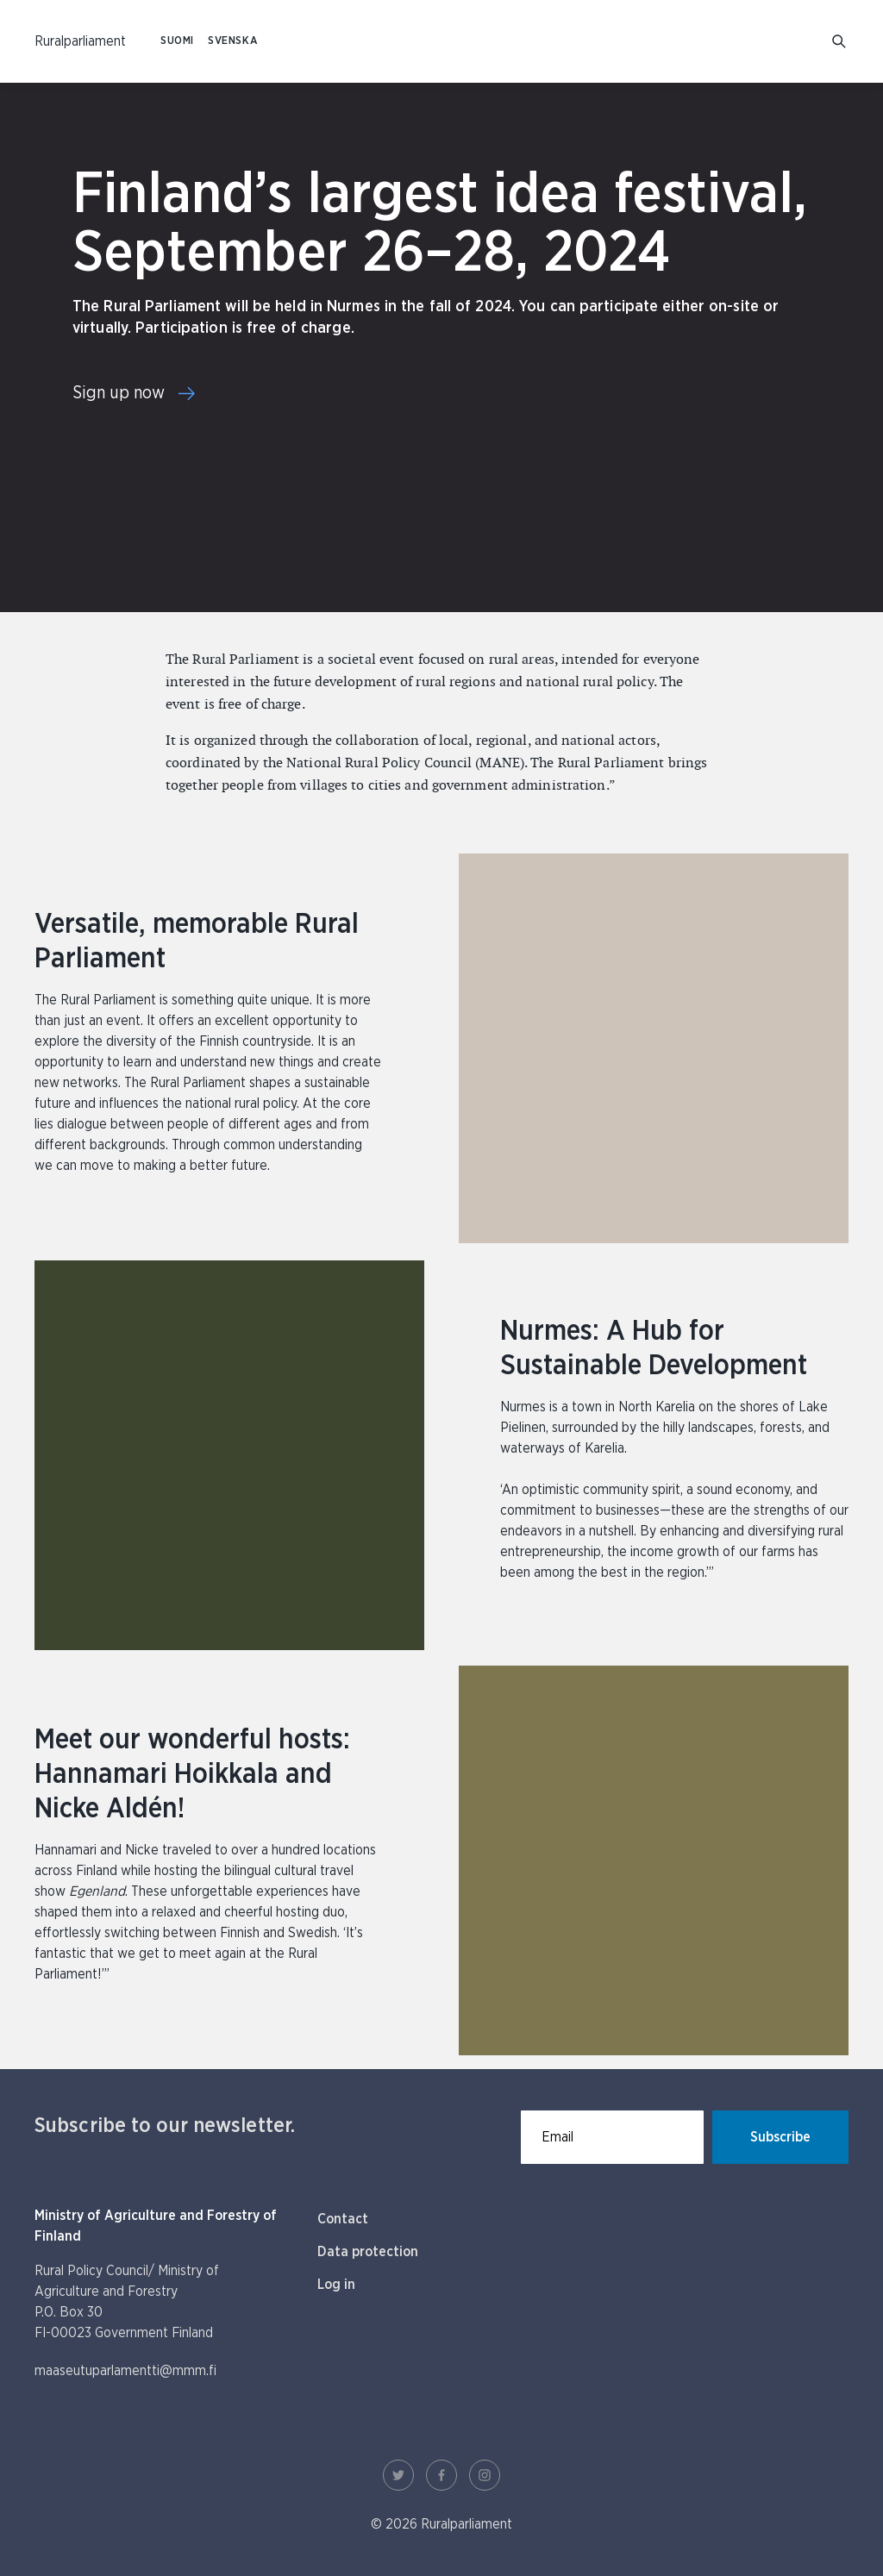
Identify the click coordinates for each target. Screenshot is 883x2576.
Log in (336, 2285)
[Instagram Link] (484, 2475)
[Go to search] (840, 42)
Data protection (367, 2252)
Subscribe (780, 2137)
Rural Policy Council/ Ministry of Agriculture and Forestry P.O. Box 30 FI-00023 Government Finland (126, 2302)
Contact (342, 2219)
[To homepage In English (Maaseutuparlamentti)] (80, 41)
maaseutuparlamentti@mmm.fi (125, 2371)
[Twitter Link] (398, 2475)
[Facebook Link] (441, 2475)
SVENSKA (233, 41)
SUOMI (177, 41)
